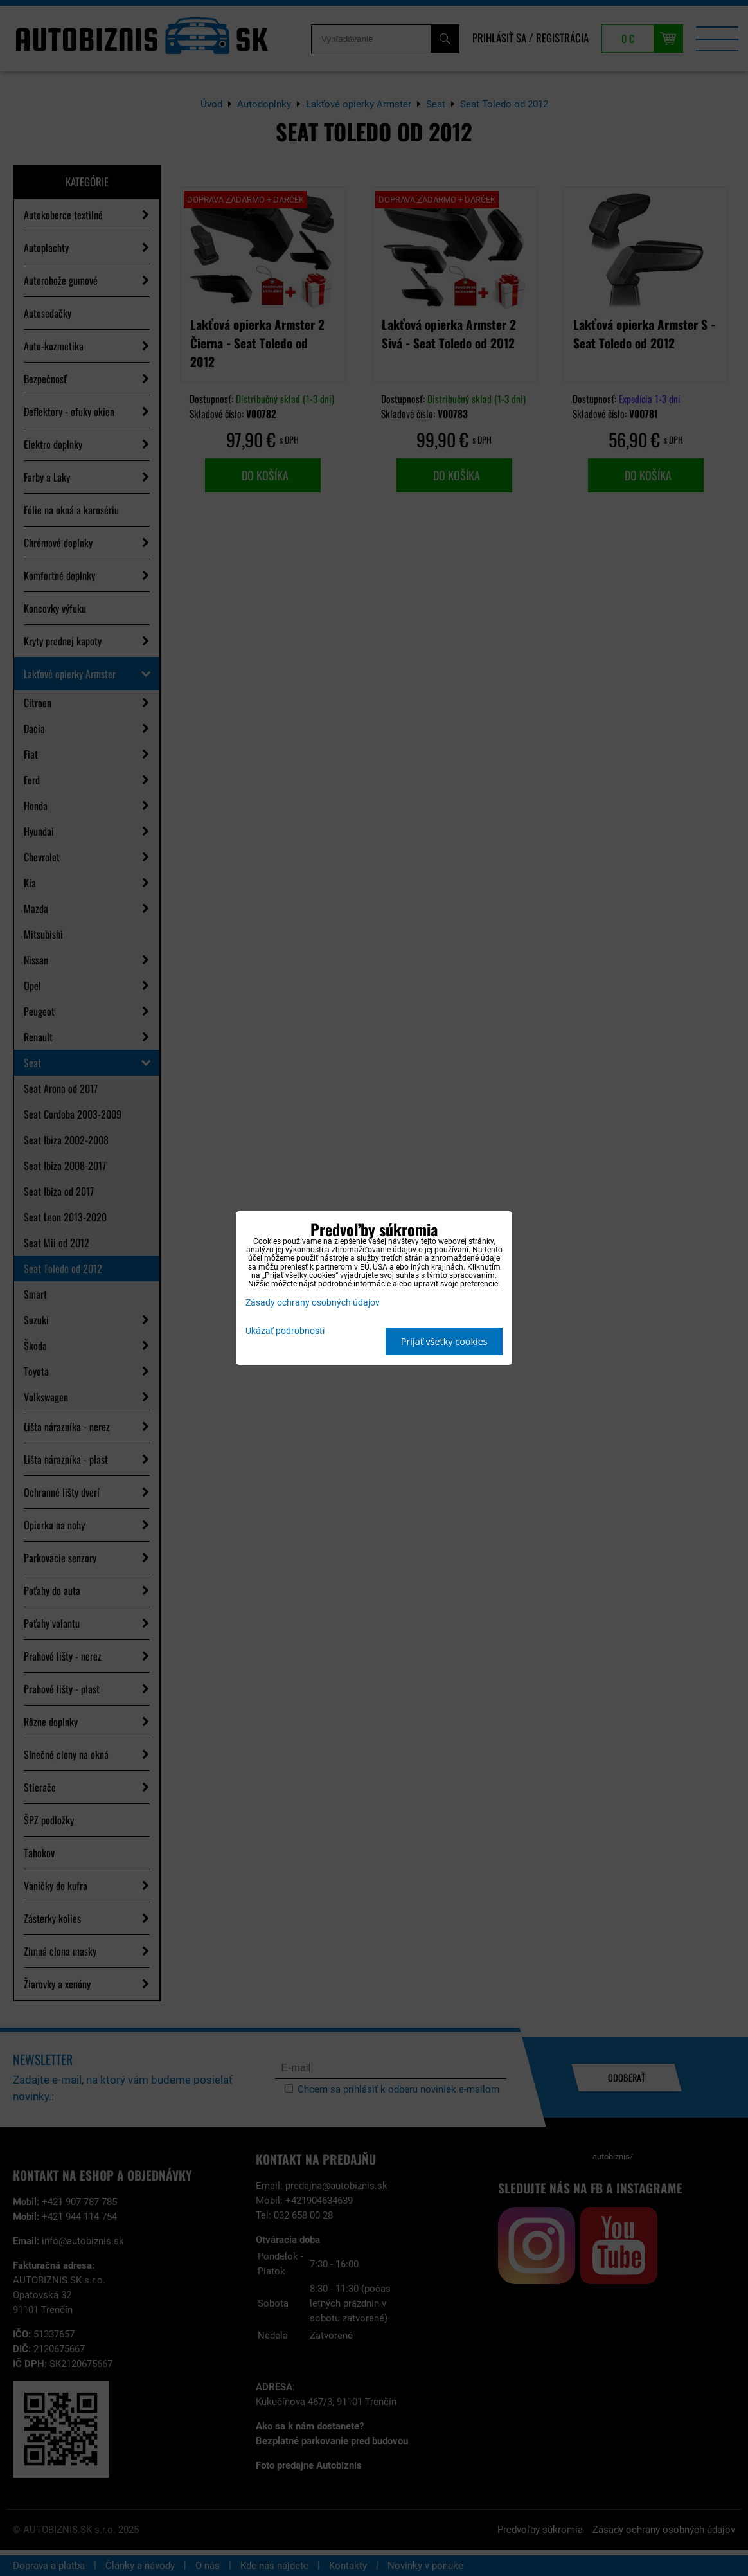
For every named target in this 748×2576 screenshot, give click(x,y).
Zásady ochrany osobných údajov (312, 1302)
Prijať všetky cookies (444, 1341)
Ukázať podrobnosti (285, 1331)
